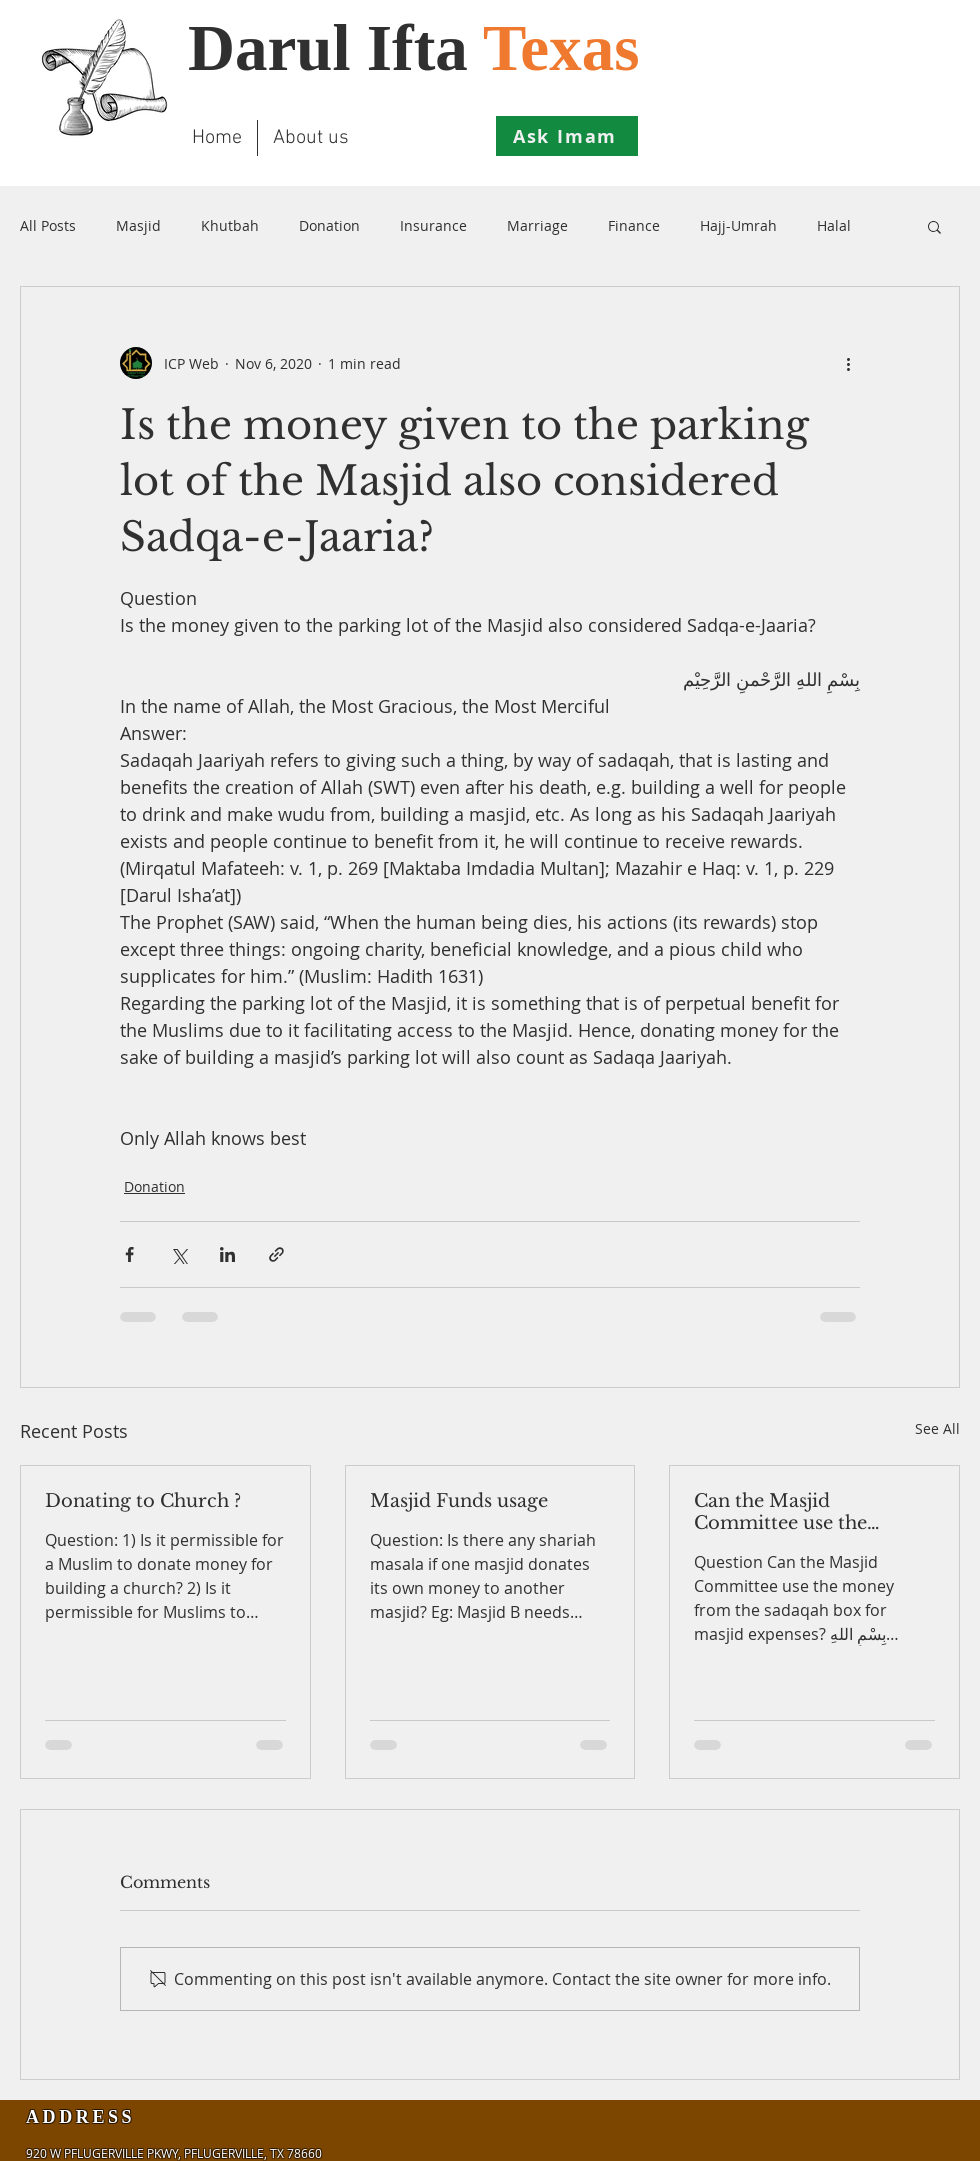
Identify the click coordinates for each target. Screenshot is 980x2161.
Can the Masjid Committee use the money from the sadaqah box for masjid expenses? (808, 1512)
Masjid (138, 225)
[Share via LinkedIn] (227, 1254)
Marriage (537, 225)
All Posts (48, 225)
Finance (634, 225)
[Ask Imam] (567, 136)
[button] (934, 226)
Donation (329, 225)
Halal (834, 225)
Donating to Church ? (143, 1501)
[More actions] (848, 363)
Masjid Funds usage (459, 1501)
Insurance (433, 225)
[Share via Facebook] (129, 1254)
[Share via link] (276, 1254)
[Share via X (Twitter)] (178, 1254)
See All (937, 1428)
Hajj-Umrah (738, 225)
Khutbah (230, 225)
